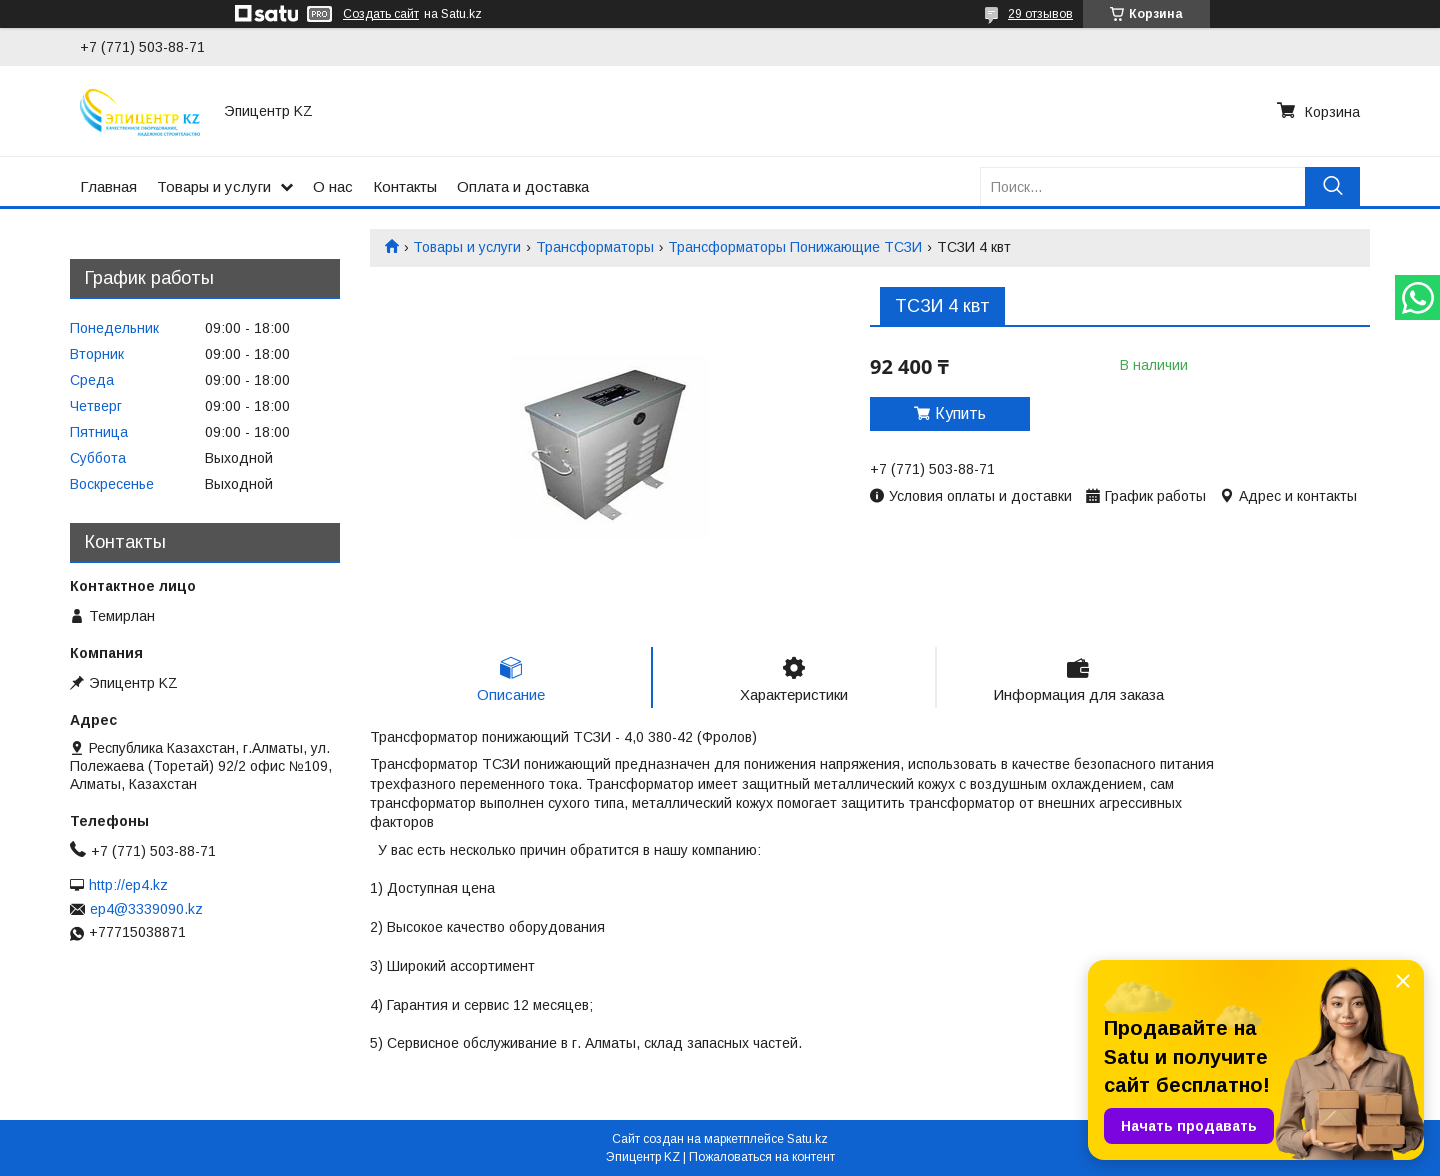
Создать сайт (381, 14)
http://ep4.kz (128, 885)
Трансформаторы (595, 247)
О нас (333, 186)
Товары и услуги (214, 186)
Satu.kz (807, 1139)
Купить (960, 413)
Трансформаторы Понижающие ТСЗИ (795, 247)
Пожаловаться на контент (762, 1157)
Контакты (405, 186)
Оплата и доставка (523, 186)
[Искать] (1332, 186)
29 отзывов (1040, 14)
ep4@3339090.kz (146, 909)
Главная (108, 186)
